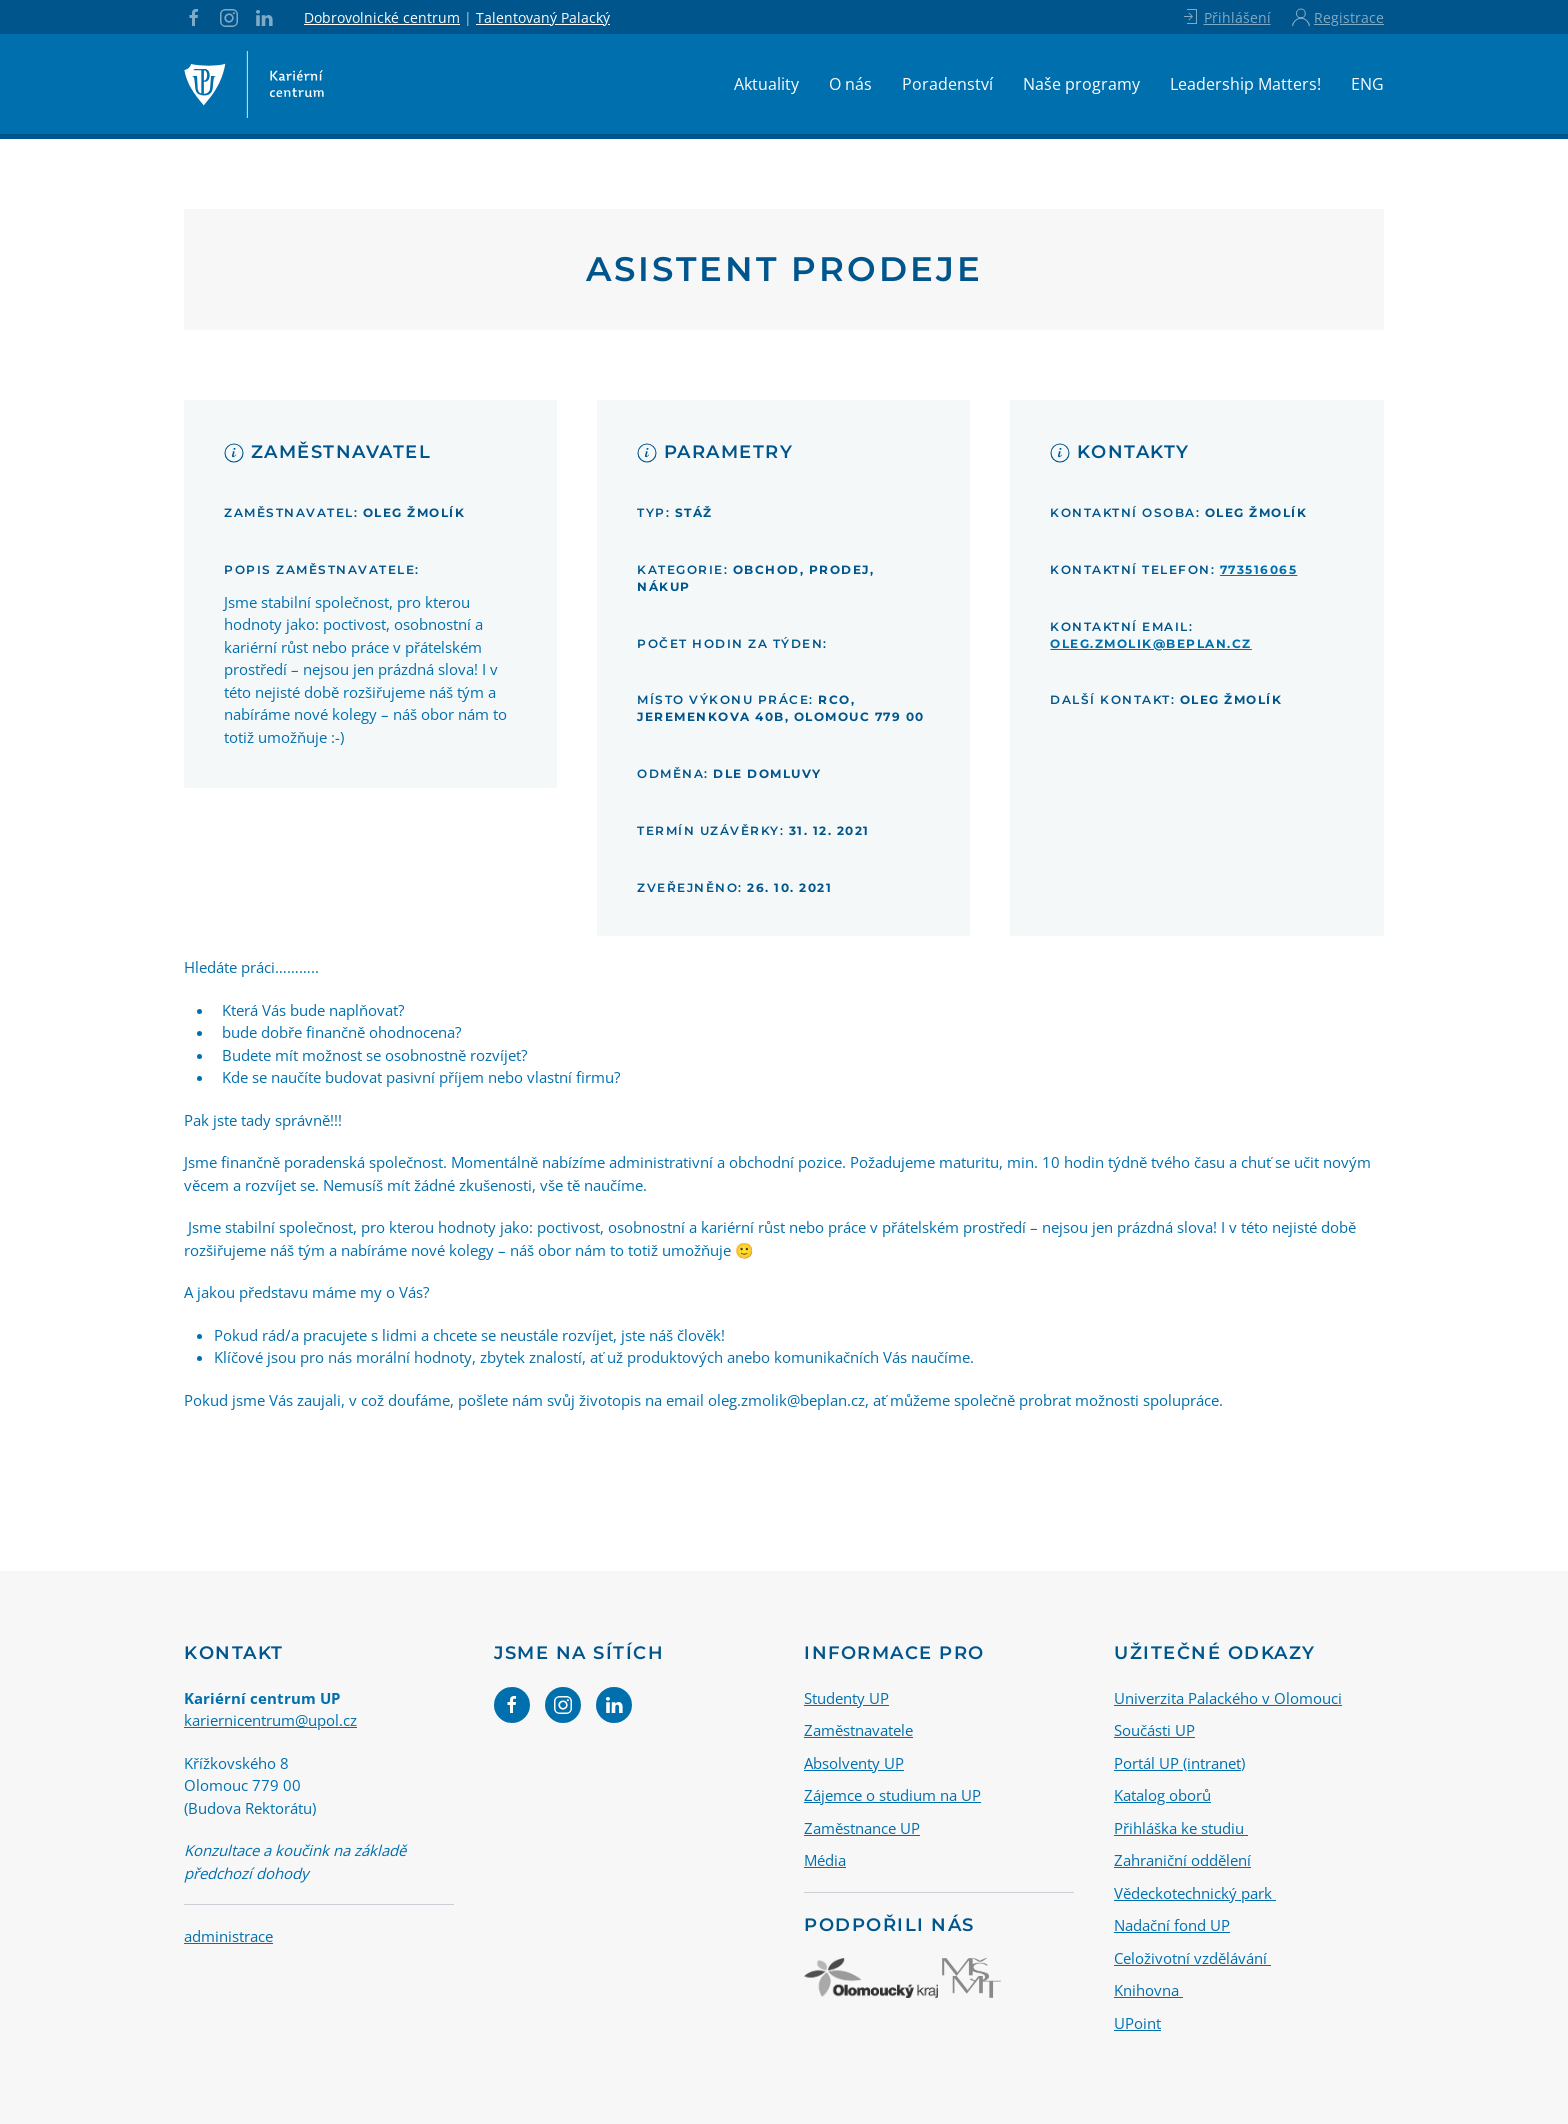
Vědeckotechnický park (1195, 1893)
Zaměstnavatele (858, 1730)
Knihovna (1148, 1990)
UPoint (1137, 2023)
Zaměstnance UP (862, 1828)
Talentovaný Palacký (543, 17)
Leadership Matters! (1245, 84)
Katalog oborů (1162, 1795)
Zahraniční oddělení (1182, 1860)
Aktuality (766, 84)
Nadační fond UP (1172, 1925)
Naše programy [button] (1081, 84)
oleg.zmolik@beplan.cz (1151, 643)
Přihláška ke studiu (1181, 1828)
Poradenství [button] (947, 84)
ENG (1367, 84)
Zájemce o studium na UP (892, 1795)
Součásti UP (1154, 1730)
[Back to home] (254, 84)
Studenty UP (846, 1698)
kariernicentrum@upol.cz (270, 1720)
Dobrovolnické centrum (382, 17)
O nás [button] (850, 84)
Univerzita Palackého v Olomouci (1228, 1698)
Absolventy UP (854, 1763)
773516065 (1259, 569)
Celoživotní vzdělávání (1192, 1958)
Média (825, 1860)
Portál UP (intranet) (1179, 1763)
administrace (228, 1936)
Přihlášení (1225, 17)
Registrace (1338, 17)
